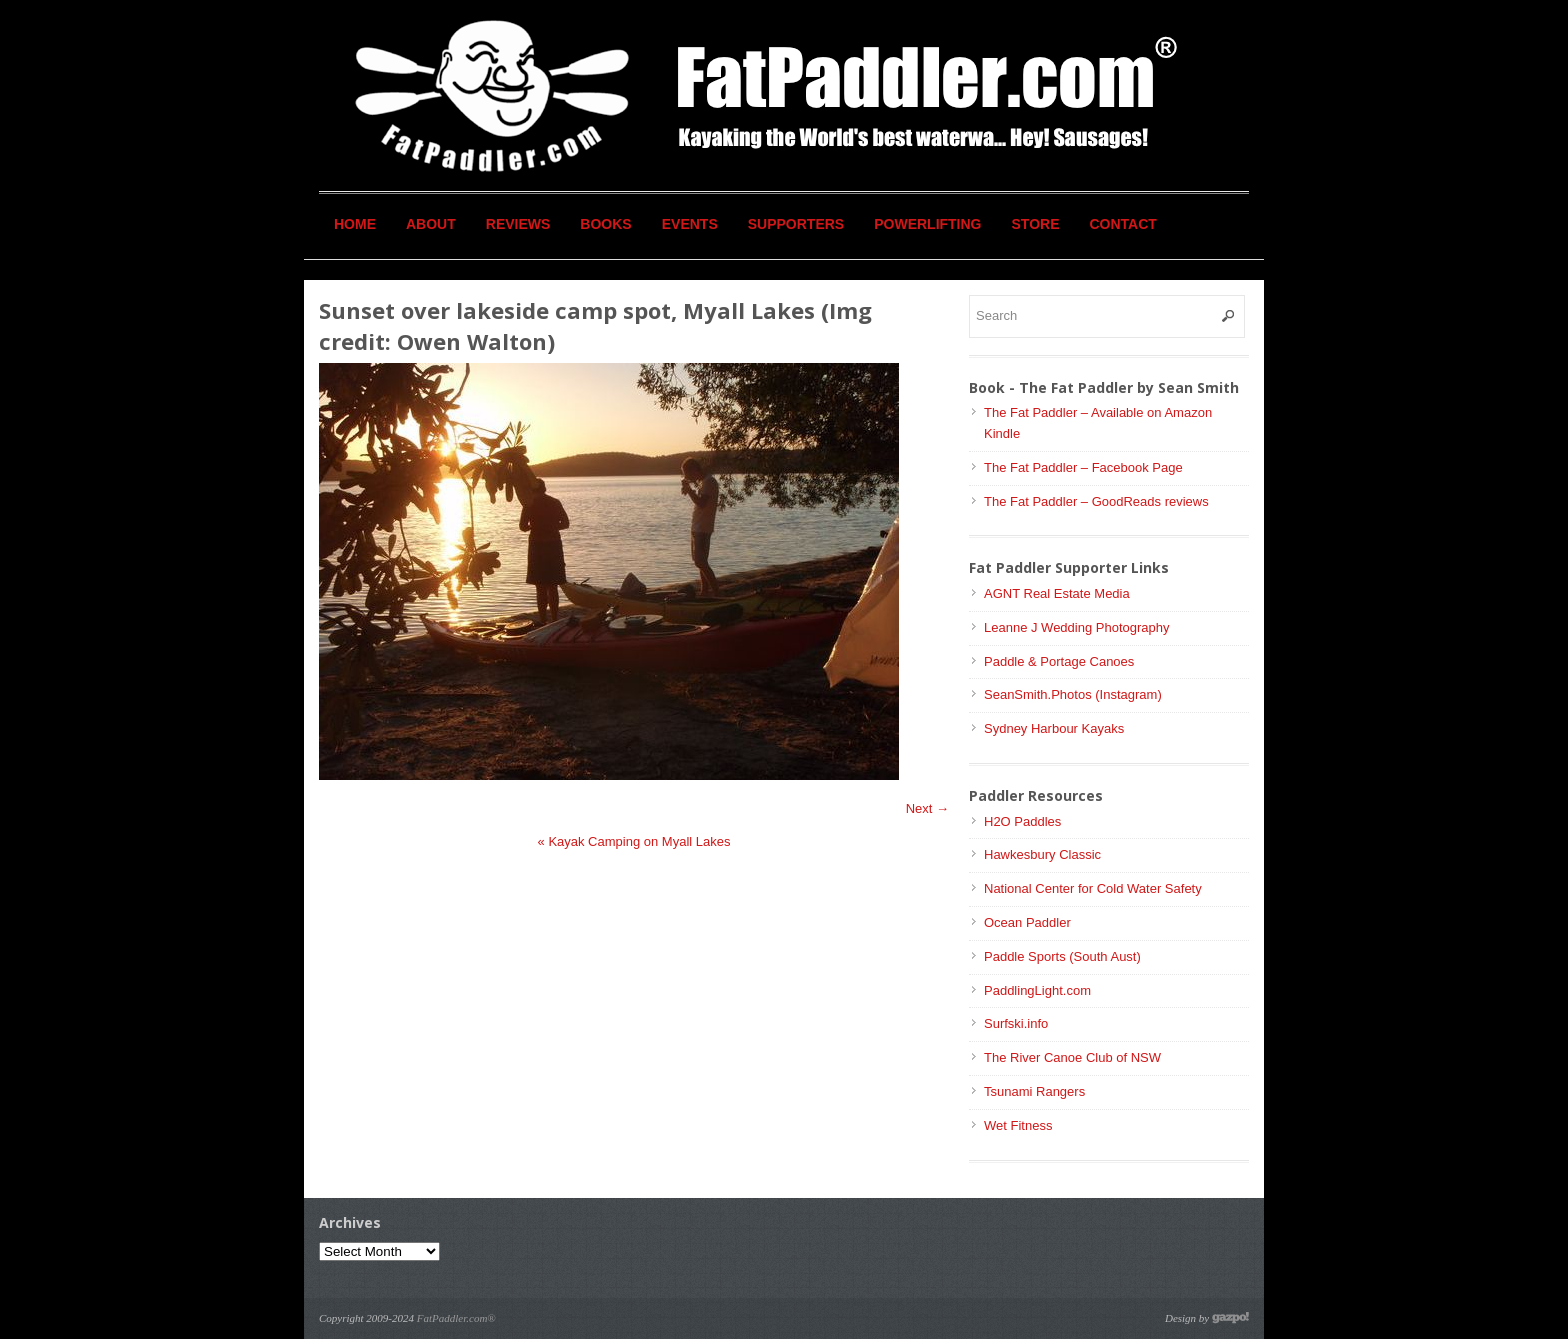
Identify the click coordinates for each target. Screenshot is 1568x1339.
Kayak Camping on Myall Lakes (634, 841)
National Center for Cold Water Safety (1093, 888)
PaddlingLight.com (1037, 990)
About (431, 224)
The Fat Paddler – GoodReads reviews (1096, 501)
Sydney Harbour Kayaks (1054, 728)
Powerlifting (927, 224)
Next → (927, 808)
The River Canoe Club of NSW (1072, 1057)
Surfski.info (1016, 1023)
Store (1036, 224)
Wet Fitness (1018, 1125)
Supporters (796, 224)
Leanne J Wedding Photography (1077, 627)
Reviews (518, 224)
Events (690, 224)
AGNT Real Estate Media (1057, 593)
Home (355, 224)
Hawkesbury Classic (1042, 854)
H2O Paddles (1022, 821)
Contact (1123, 224)
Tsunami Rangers (1034, 1091)
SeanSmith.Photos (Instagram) (1073, 694)
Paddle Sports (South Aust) (1062, 956)
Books (605, 224)
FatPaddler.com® (456, 1318)
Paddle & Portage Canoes (1059, 661)
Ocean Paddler (1027, 922)
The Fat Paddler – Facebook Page (1083, 467)
